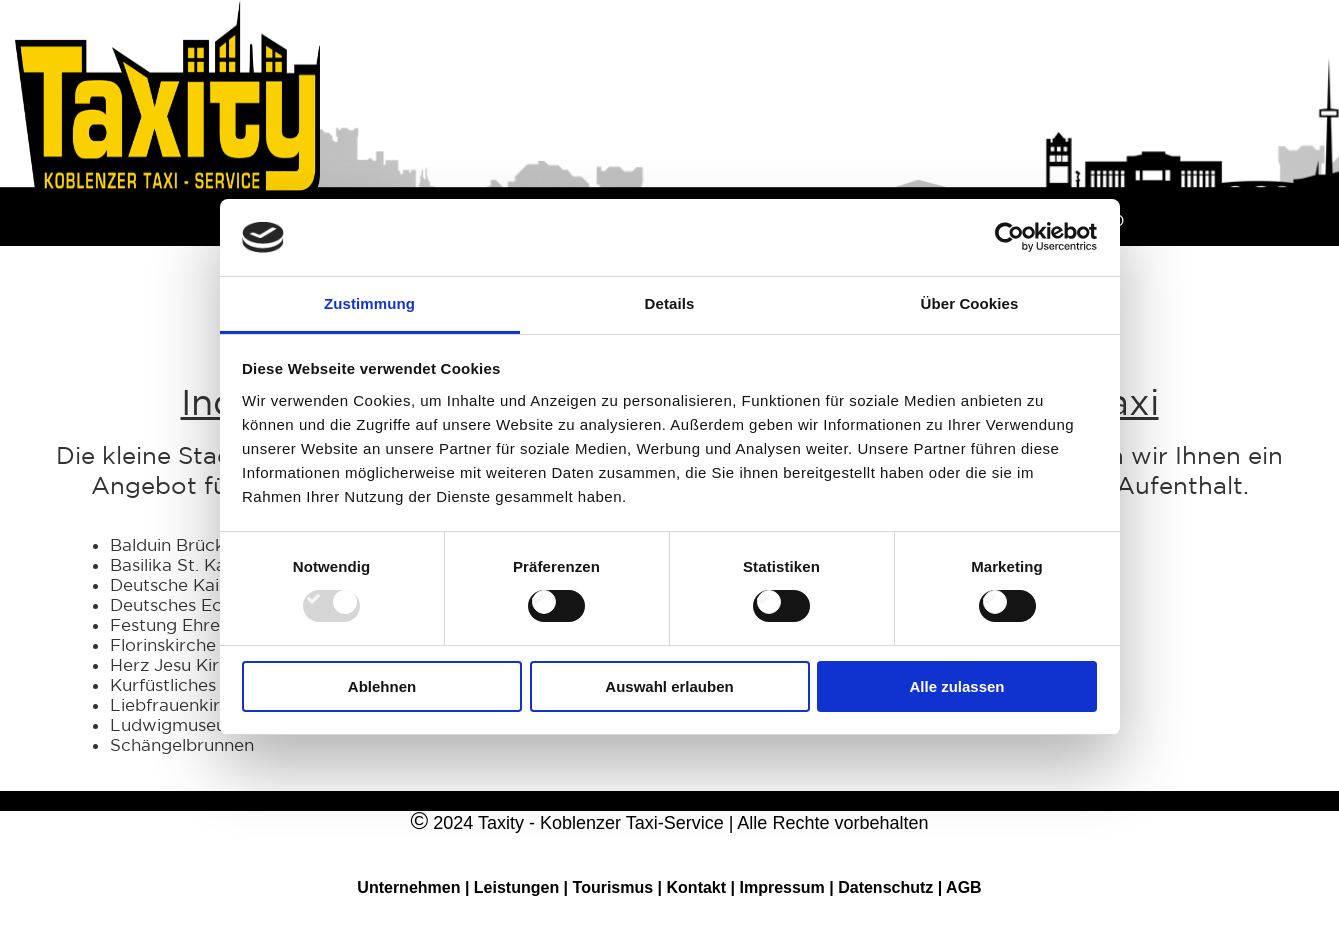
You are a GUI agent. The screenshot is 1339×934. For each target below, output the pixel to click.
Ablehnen (382, 686)
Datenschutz (888, 887)
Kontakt (699, 887)
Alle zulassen (956, 686)
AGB (964, 887)
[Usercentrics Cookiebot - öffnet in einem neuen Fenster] (1009, 237)
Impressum (784, 887)
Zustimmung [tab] (369, 303)
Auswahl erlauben (669, 686)
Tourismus (613, 887)
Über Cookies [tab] (970, 303)
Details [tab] (670, 303)
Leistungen (516, 887)
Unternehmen (408, 887)
